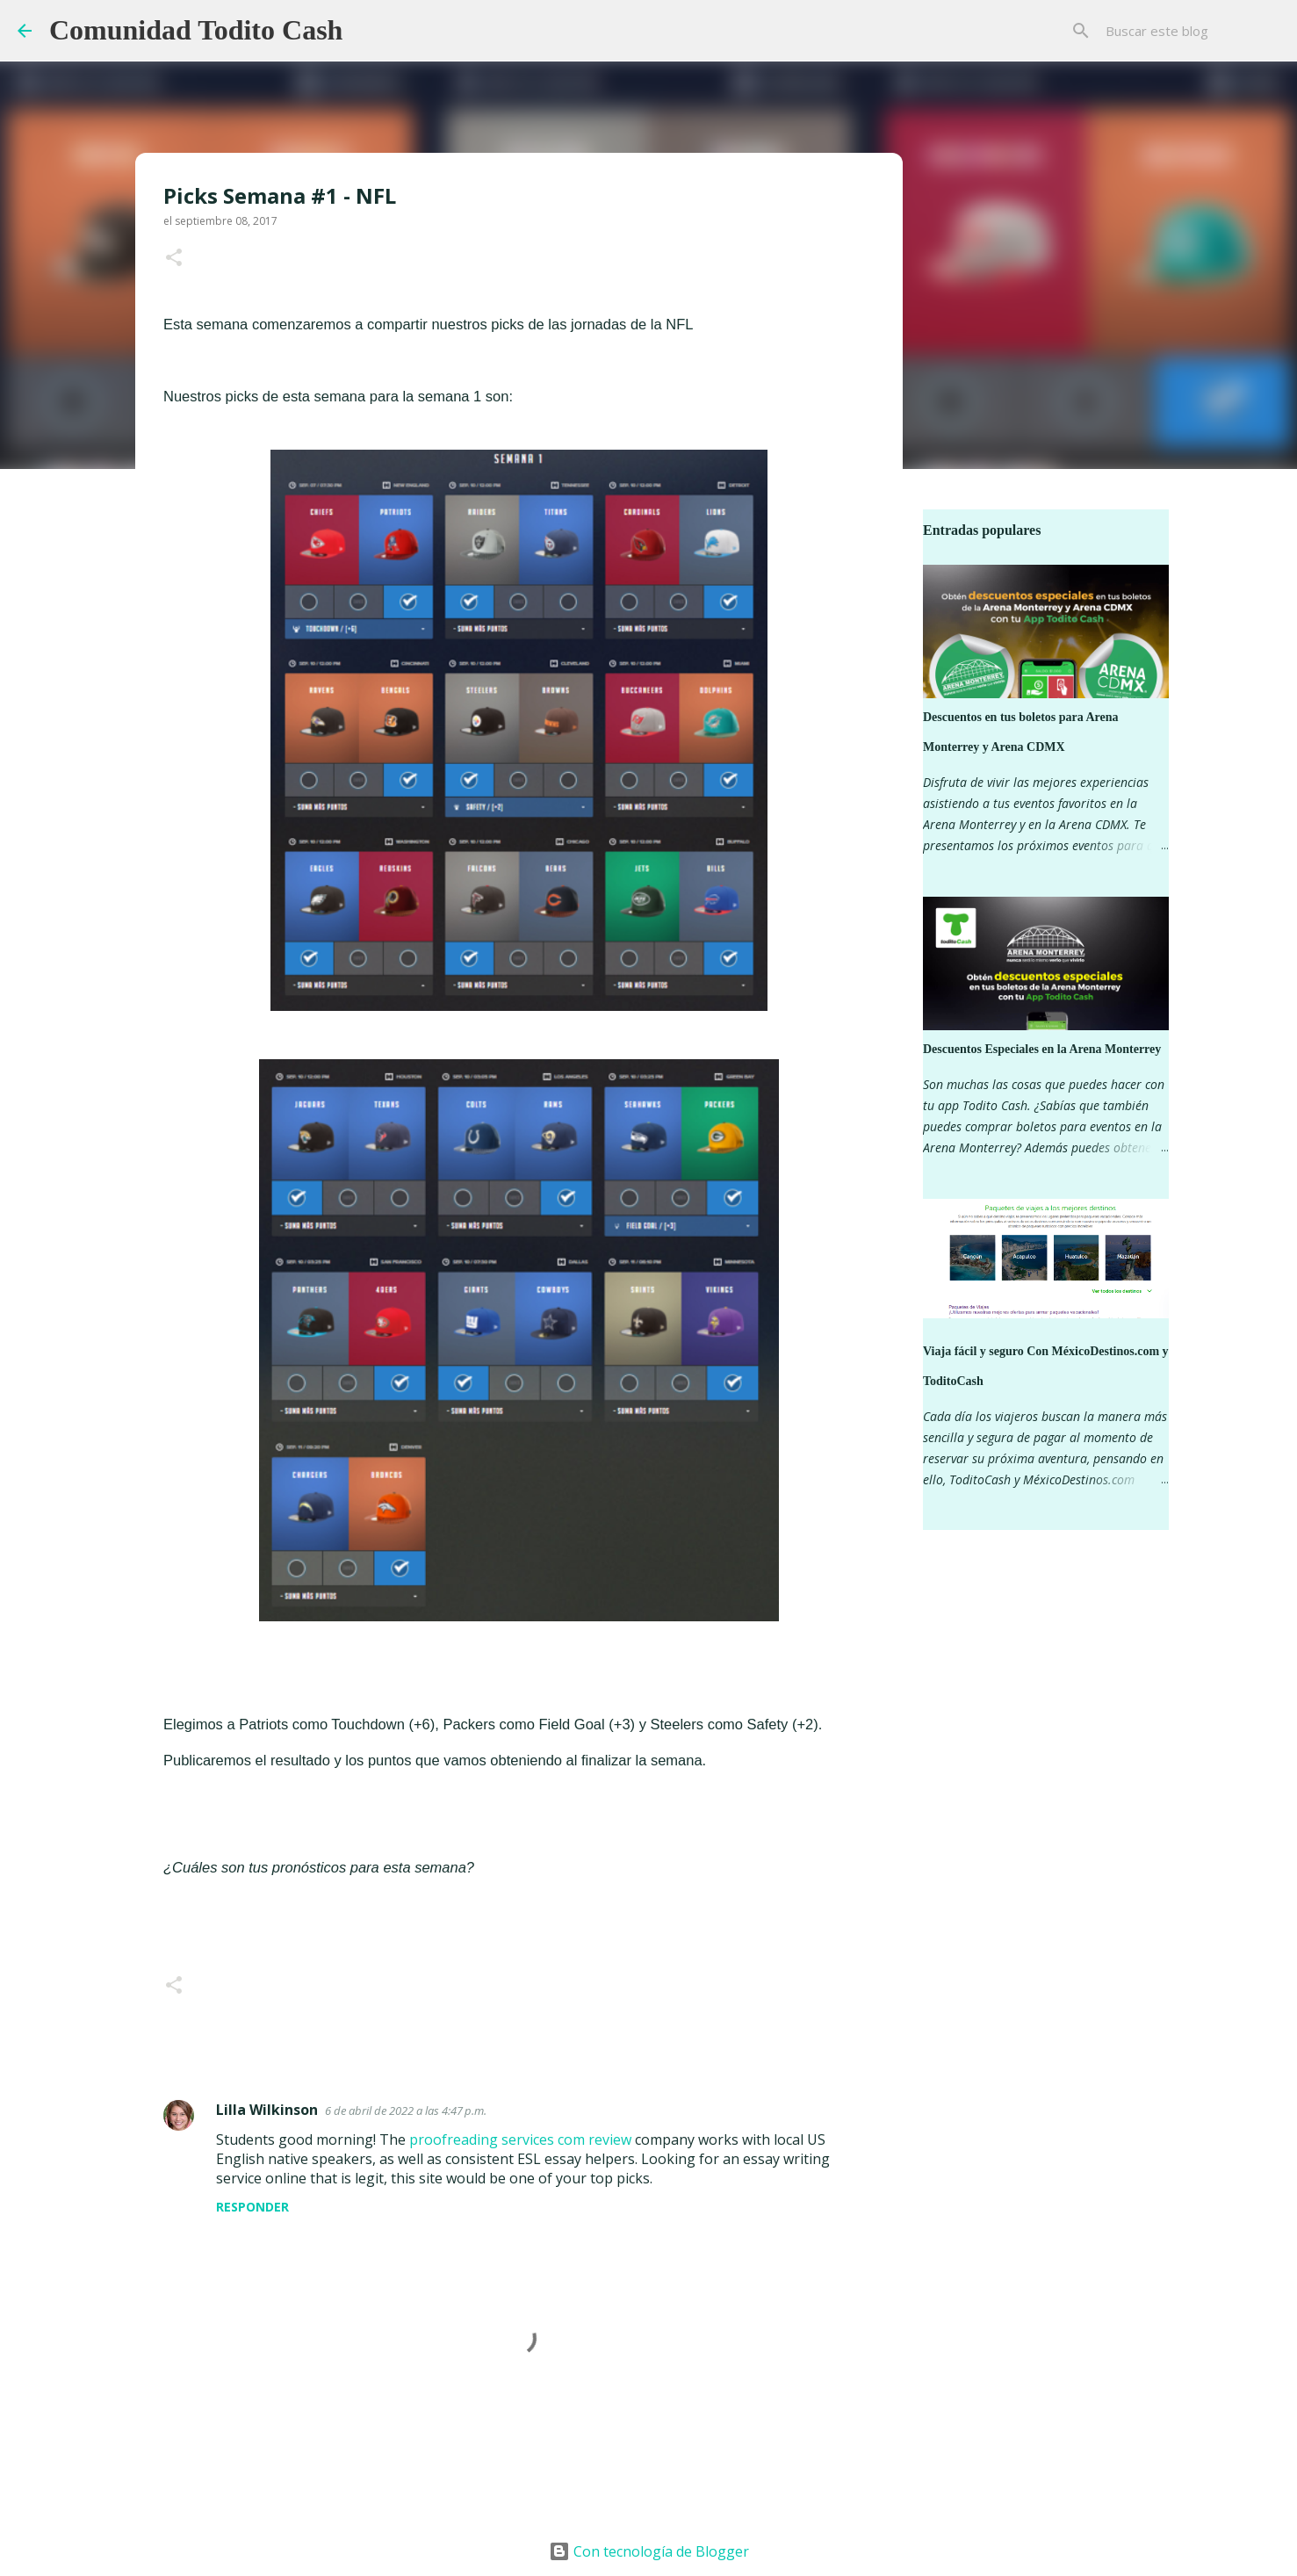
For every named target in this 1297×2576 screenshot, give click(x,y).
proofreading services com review (520, 2139)
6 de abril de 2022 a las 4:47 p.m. (405, 2110)
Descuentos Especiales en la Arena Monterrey (1042, 1049)
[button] (173, 259)
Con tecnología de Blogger (649, 2551)
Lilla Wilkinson (267, 2109)
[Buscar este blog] (1191, 31)
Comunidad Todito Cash (195, 30)
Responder (252, 2206)
